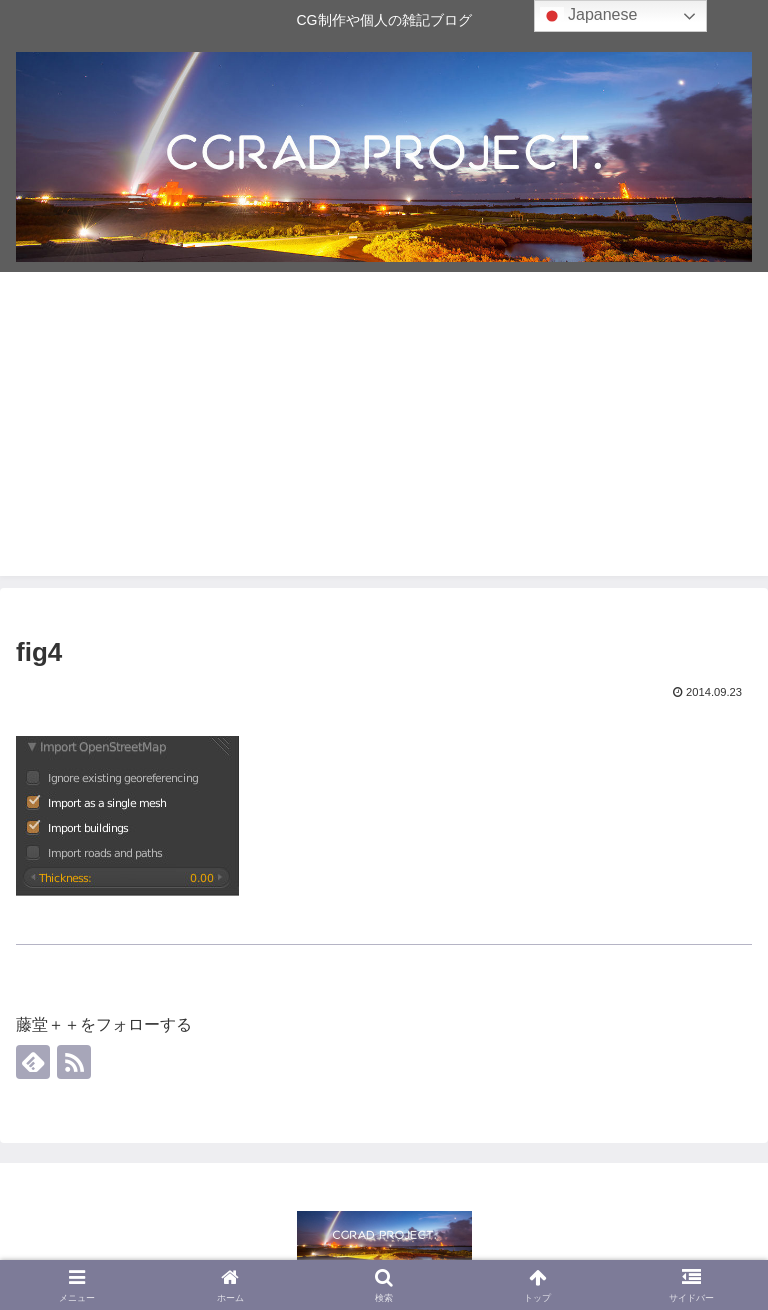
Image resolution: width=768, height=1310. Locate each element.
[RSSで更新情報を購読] (74, 1062)
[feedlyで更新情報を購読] (33, 1062)
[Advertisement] (384, 436)
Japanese (589, 16)
